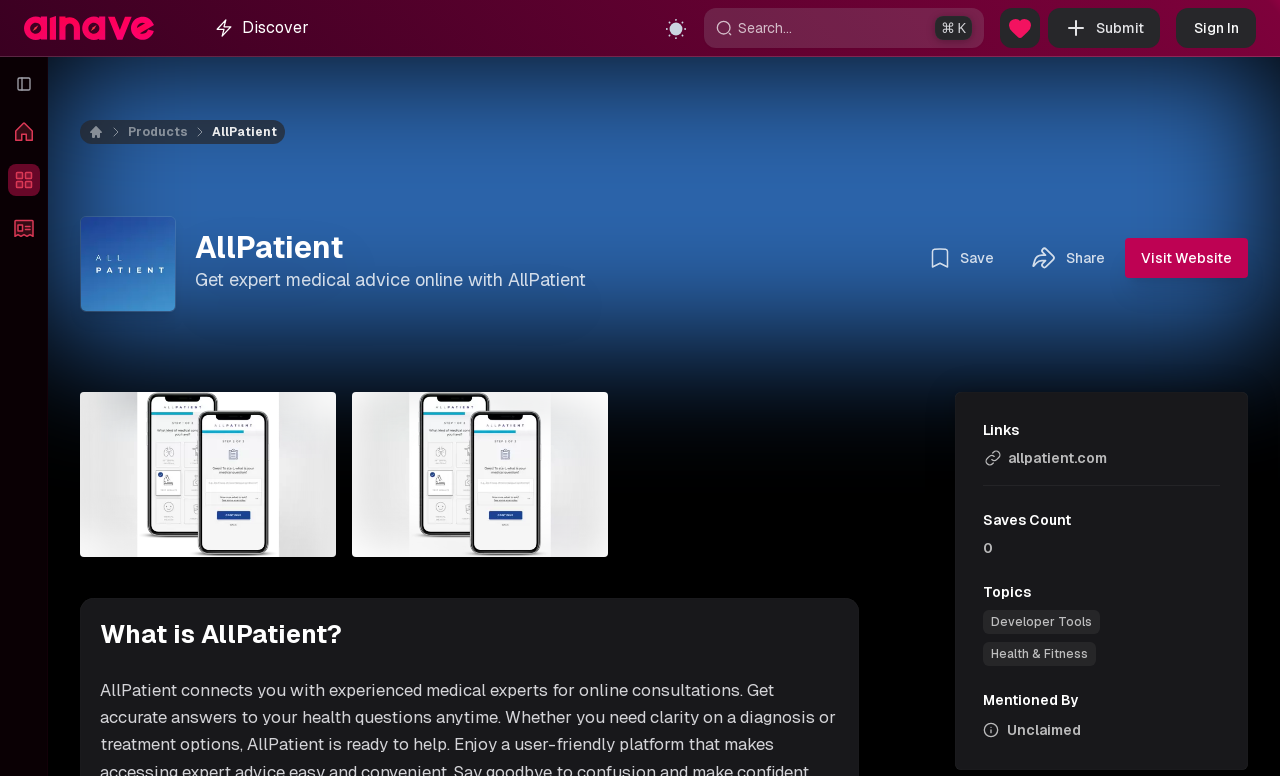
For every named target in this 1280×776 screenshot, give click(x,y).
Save (961, 258)
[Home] (108, 132)
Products (158, 132)
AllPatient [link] (244, 132)
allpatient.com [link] (1045, 458)
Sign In (1216, 28)
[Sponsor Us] (1020, 28)
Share (1067, 258)
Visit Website (1186, 258)
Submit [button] (1104, 28)
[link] (1041, 622)
